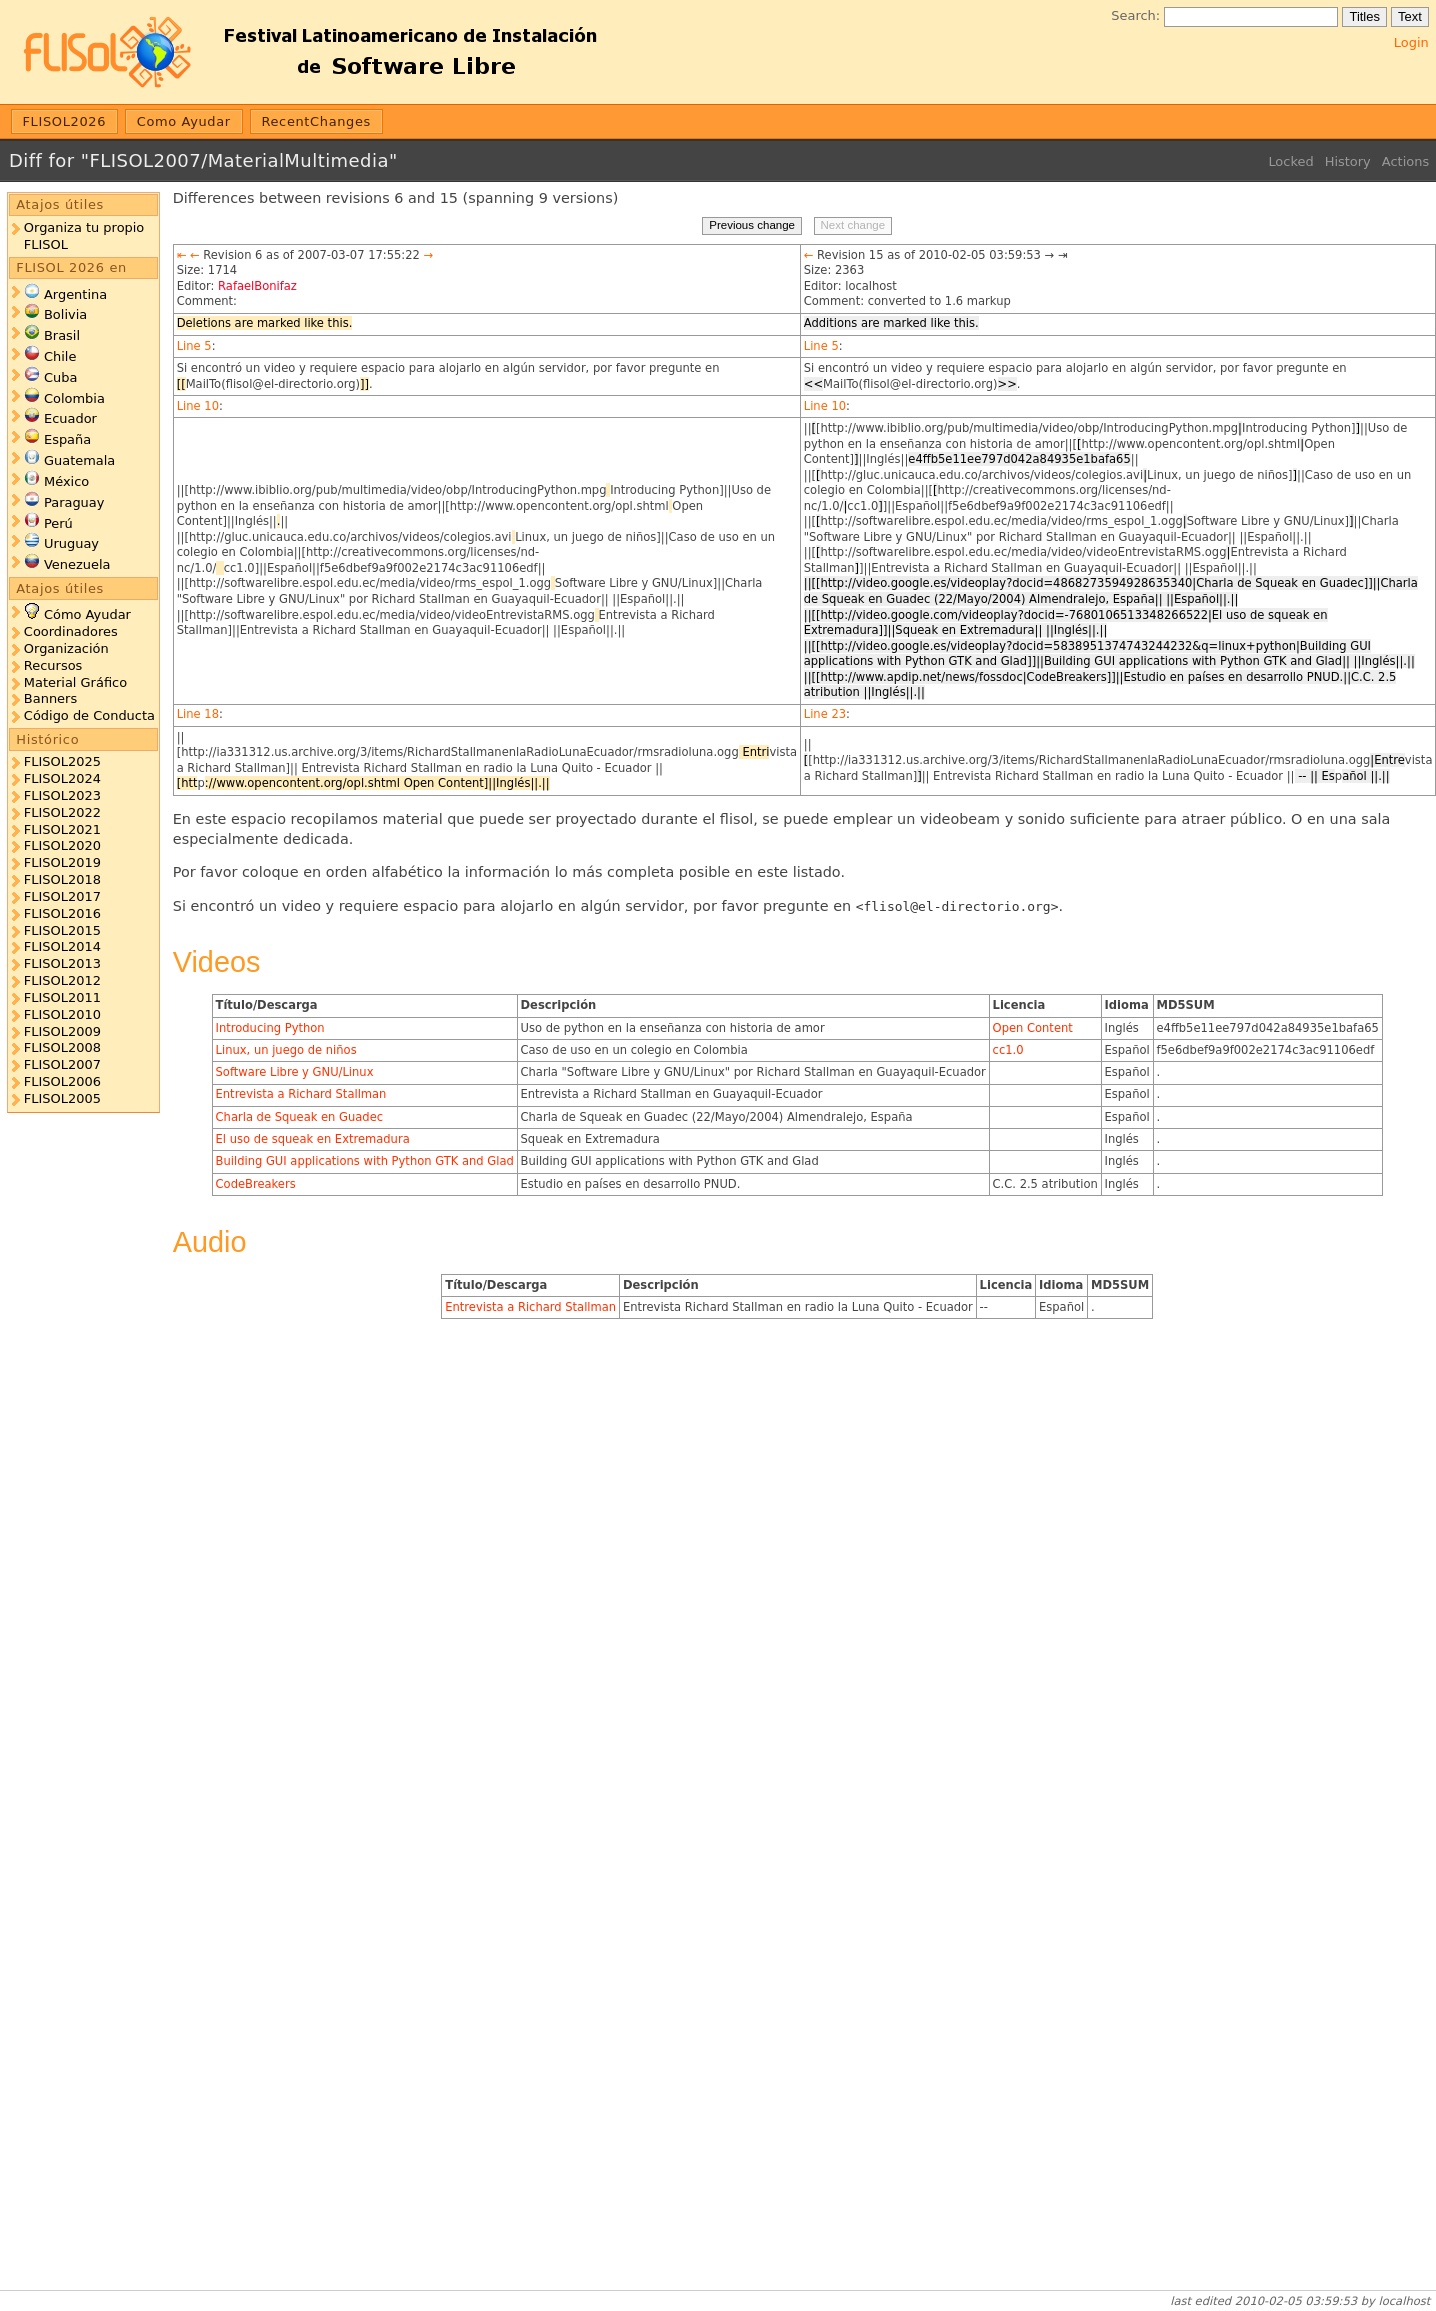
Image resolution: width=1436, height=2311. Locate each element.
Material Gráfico (75, 682)
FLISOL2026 (65, 121)
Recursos (53, 665)
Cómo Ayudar (87, 614)
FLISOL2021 (62, 829)
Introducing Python (270, 1028)
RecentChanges (316, 121)
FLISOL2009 (62, 1031)
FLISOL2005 (62, 1098)
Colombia (74, 398)
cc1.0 (1008, 1050)
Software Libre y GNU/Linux (295, 1072)
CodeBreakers (256, 1184)
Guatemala (79, 460)
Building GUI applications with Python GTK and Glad (365, 1161)
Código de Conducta (89, 715)
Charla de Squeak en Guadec (300, 1117)
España (67, 439)
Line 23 (825, 714)
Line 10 (198, 406)
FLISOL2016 (62, 913)
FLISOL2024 (62, 778)
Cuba (60, 377)
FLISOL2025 (62, 761)
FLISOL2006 (62, 1081)
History (1348, 161)
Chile (60, 356)
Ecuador (70, 418)
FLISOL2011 (62, 997)
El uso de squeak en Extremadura (313, 1139)
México (66, 481)
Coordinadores (71, 631)
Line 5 (194, 346)
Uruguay (71, 543)
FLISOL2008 (62, 1047)
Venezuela (77, 564)
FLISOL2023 (62, 795)
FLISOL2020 (62, 845)
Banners (50, 698)
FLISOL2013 (62, 963)
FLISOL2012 (62, 980)
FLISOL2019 (62, 862)
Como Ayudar (184, 121)
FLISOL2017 (62, 896)
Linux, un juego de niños (286, 1050)
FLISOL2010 (62, 1014)
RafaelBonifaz (257, 286)
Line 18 (198, 714)
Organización (66, 648)
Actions (1405, 161)
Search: (1135, 15)
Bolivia (65, 314)
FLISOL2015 (62, 930)
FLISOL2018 (62, 879)
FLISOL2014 (62, 946)
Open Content (1033, 1028)
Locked (1290, 161)
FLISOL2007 (62, 1064)
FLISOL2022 (62, 812)
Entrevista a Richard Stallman (301, 1094)
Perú (58, 523)
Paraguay (74, 502)
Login (1411, 42)
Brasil (62, 335)
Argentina (75, 294)
